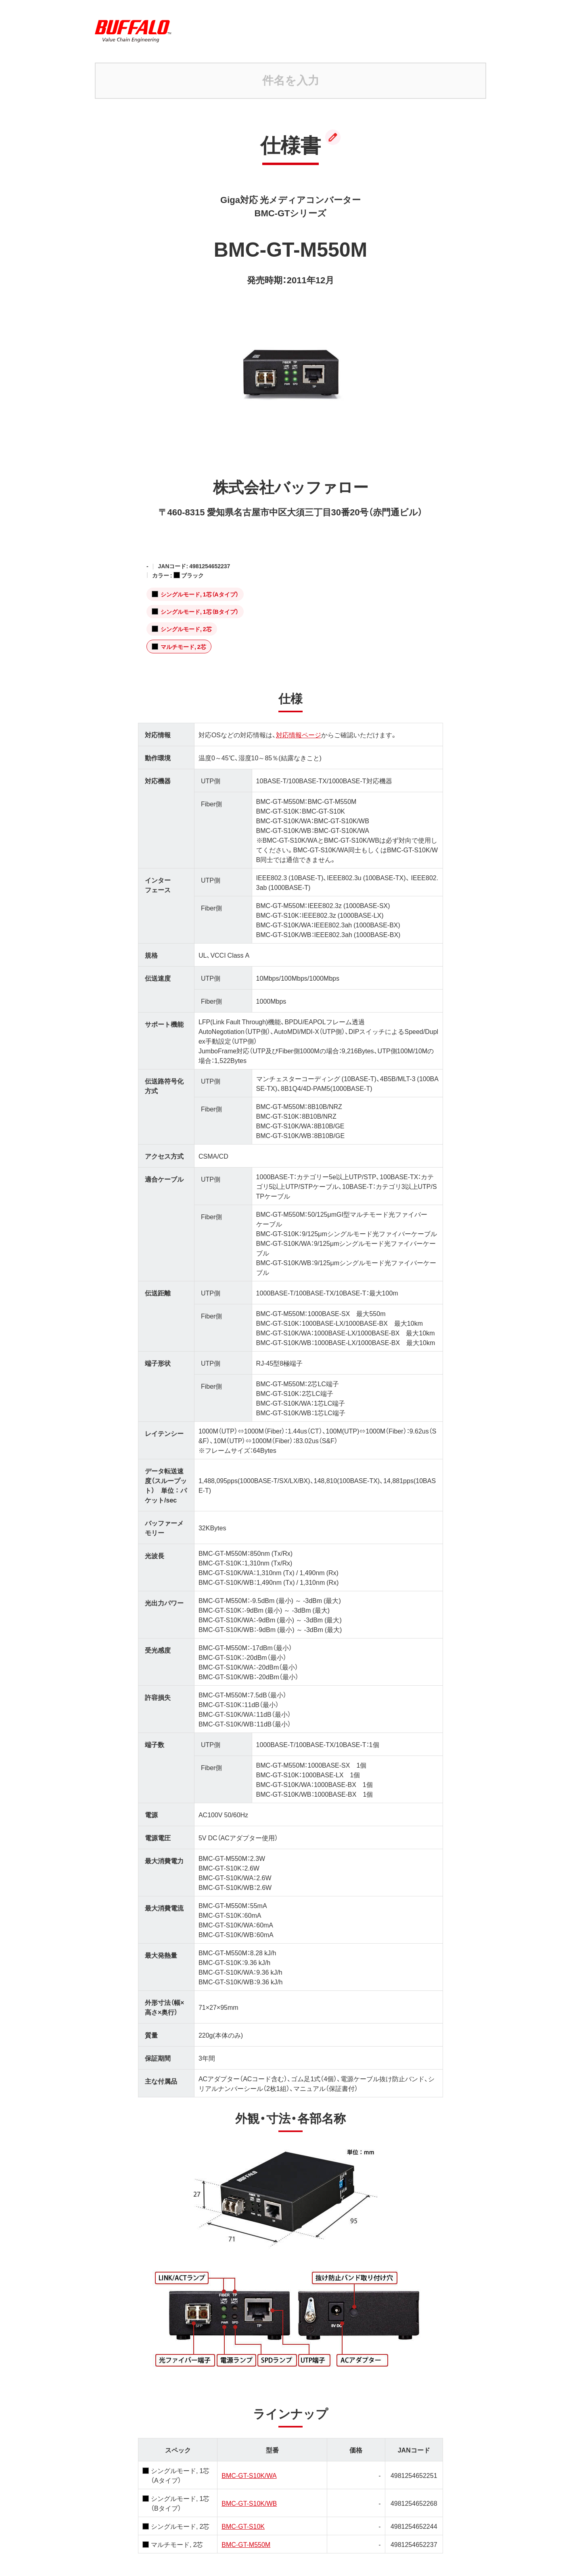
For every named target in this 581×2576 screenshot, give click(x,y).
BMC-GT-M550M (246, 2526)
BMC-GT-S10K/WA (249, 2457)
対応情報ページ (298, 717)
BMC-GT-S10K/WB (249, 2485)
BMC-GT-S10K (243, 2508)
